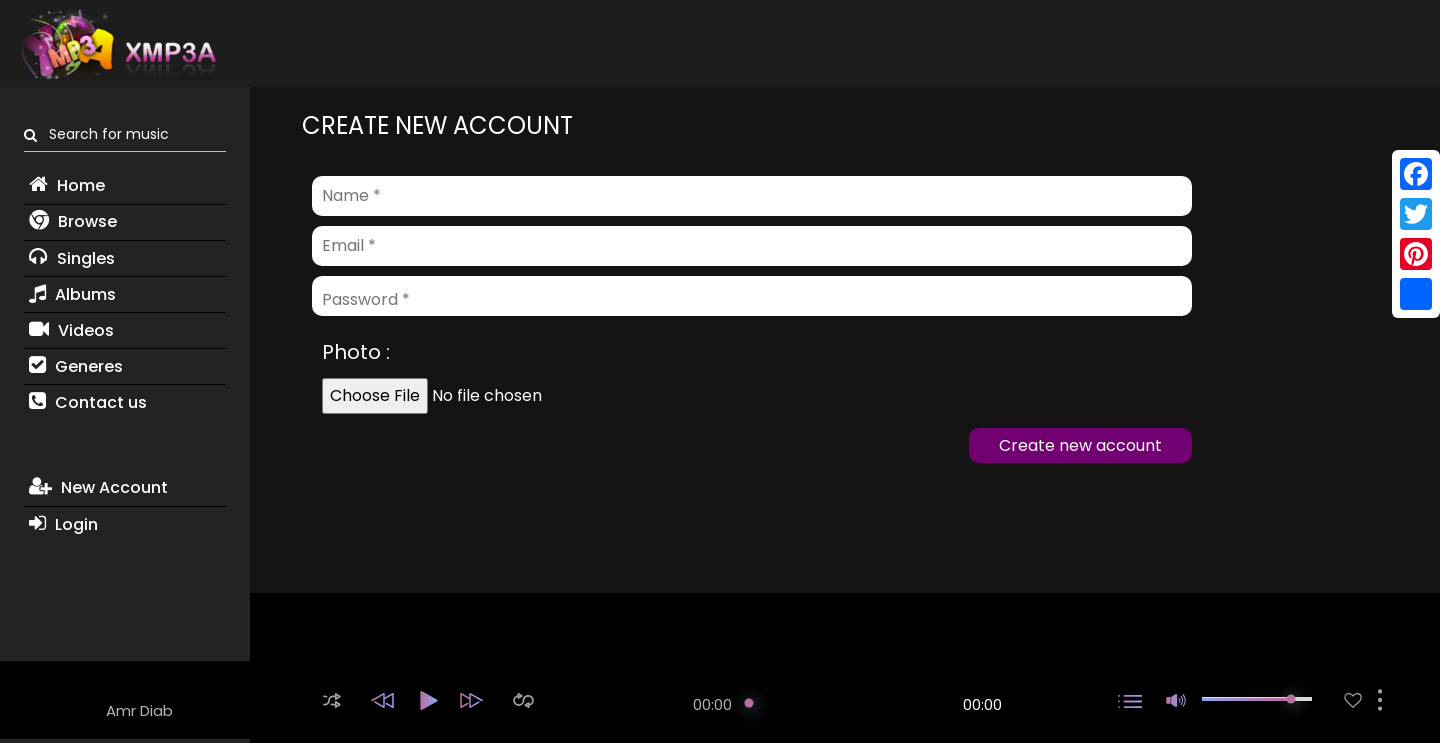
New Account (98, 487)
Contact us (88, 402)
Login (63, 524)
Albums (72, 294)
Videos (71, 330)
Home (67, 185)
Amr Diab (139, 710)
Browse (73, 221)
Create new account (1080, 445)
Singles (72, 258)
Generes (76, 366)
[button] (332, 700)
